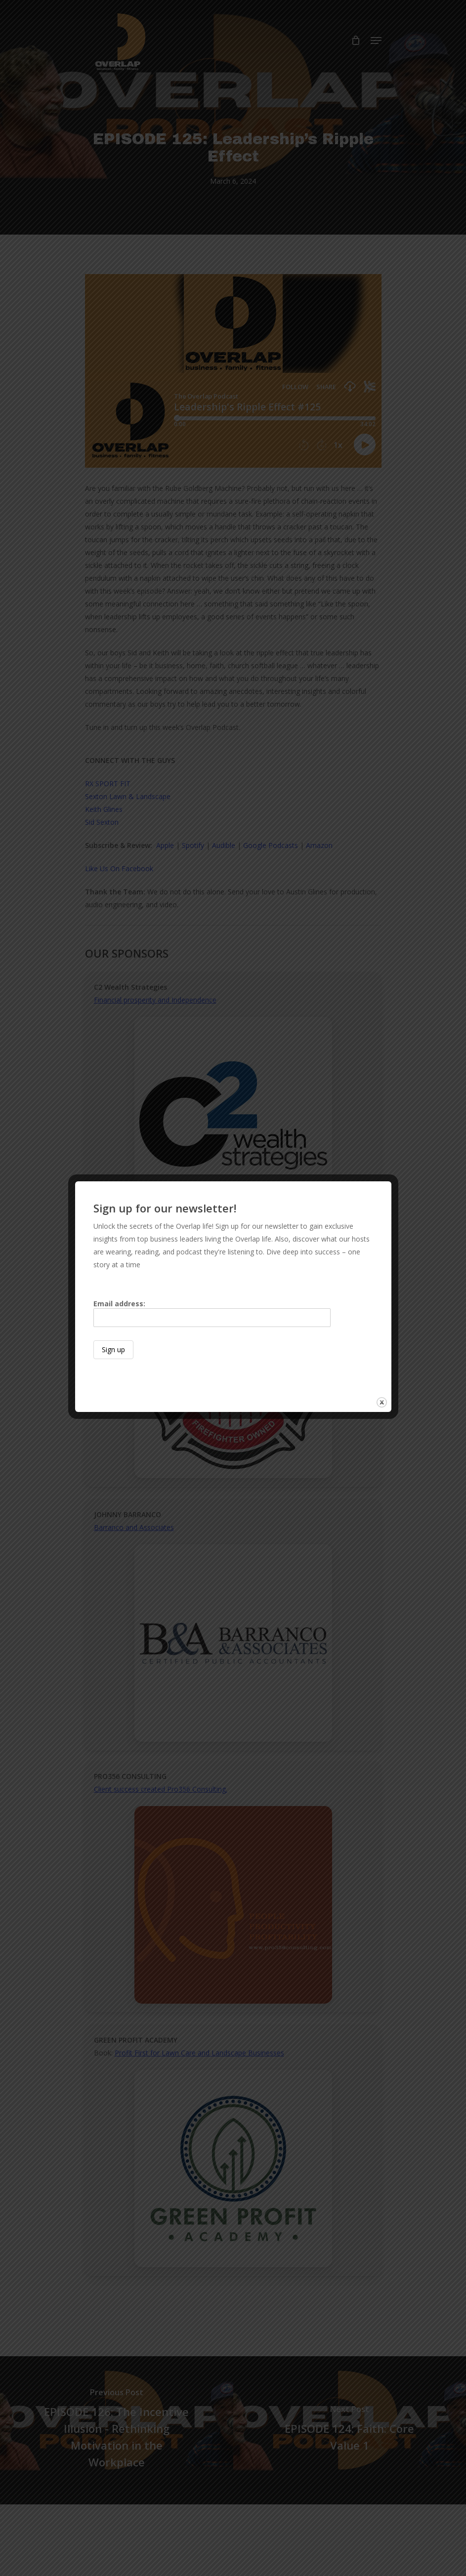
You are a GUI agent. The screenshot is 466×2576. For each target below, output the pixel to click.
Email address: (212, 1313)
